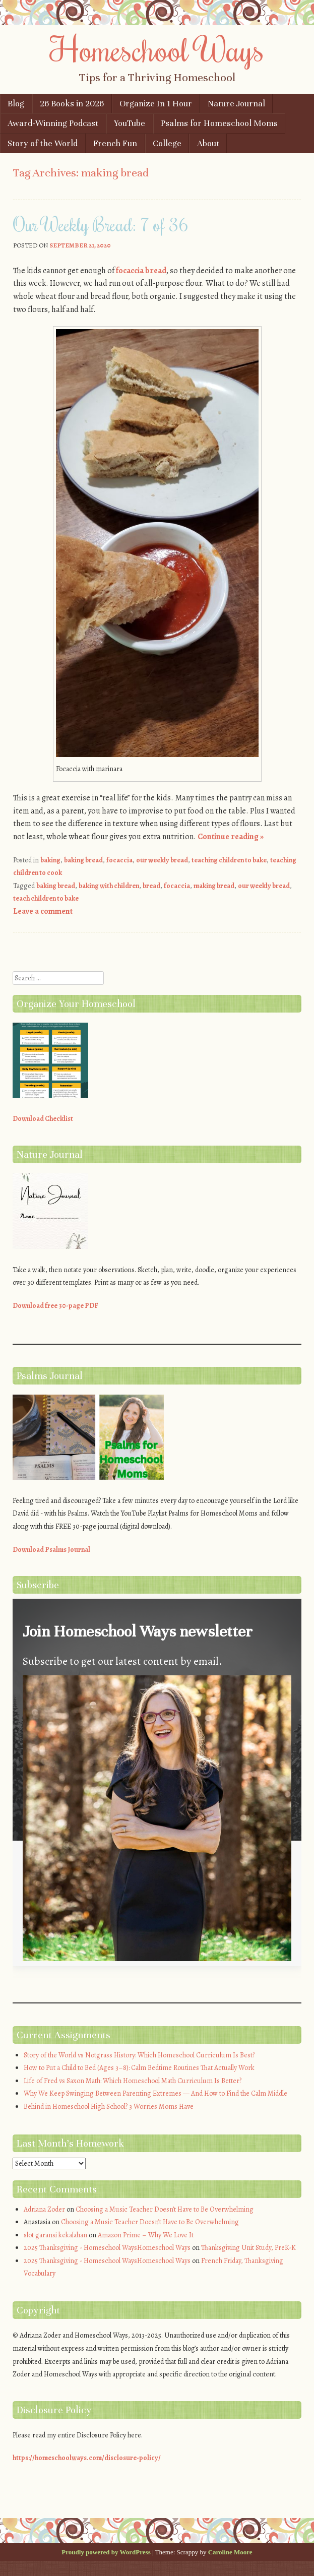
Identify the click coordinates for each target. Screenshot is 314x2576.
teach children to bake (46, 898)
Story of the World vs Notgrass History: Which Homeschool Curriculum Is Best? (139, 2055)
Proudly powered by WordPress (105, 2552)
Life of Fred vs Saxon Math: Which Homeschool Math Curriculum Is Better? (132, 2081)
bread (151, 886)
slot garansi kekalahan (55, 2235)
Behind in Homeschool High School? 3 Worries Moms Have (109, 2106)
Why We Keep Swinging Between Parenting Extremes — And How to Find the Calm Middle (155, 2093)
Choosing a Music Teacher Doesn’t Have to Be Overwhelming (165, 2209)
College (167, 143)
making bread (214, 886)
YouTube (129, 123)
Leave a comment (43, 911)
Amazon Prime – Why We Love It (146, 2235)
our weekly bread (162, 860)
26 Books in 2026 (72, 103)
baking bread (83, 860)
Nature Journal (236, 103)
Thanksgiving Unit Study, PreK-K (248, 2247)
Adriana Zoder (44, 2209)
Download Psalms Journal (51, 1549)
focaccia (119, 860)
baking (50, 860)
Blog (16, 103)
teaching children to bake (229, 860)
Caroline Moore (230, 2552)
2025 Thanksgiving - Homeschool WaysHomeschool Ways (107, 2247)
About (208, 143)
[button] (157, 1820)
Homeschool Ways (157, 49)
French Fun (115, 143)
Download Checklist (43, 1118)
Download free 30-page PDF (55, 1305)
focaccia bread (141, 270)
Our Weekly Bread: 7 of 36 (100, 224)
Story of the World (43, 143)
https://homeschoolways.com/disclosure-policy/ (87, 2458)
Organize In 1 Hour (155, 103)
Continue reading (231, 836)
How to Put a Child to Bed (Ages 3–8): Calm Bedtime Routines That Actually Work (139, 2067)
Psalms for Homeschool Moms (219, 123)
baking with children (109, 886)
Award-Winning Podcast (53, 123)
